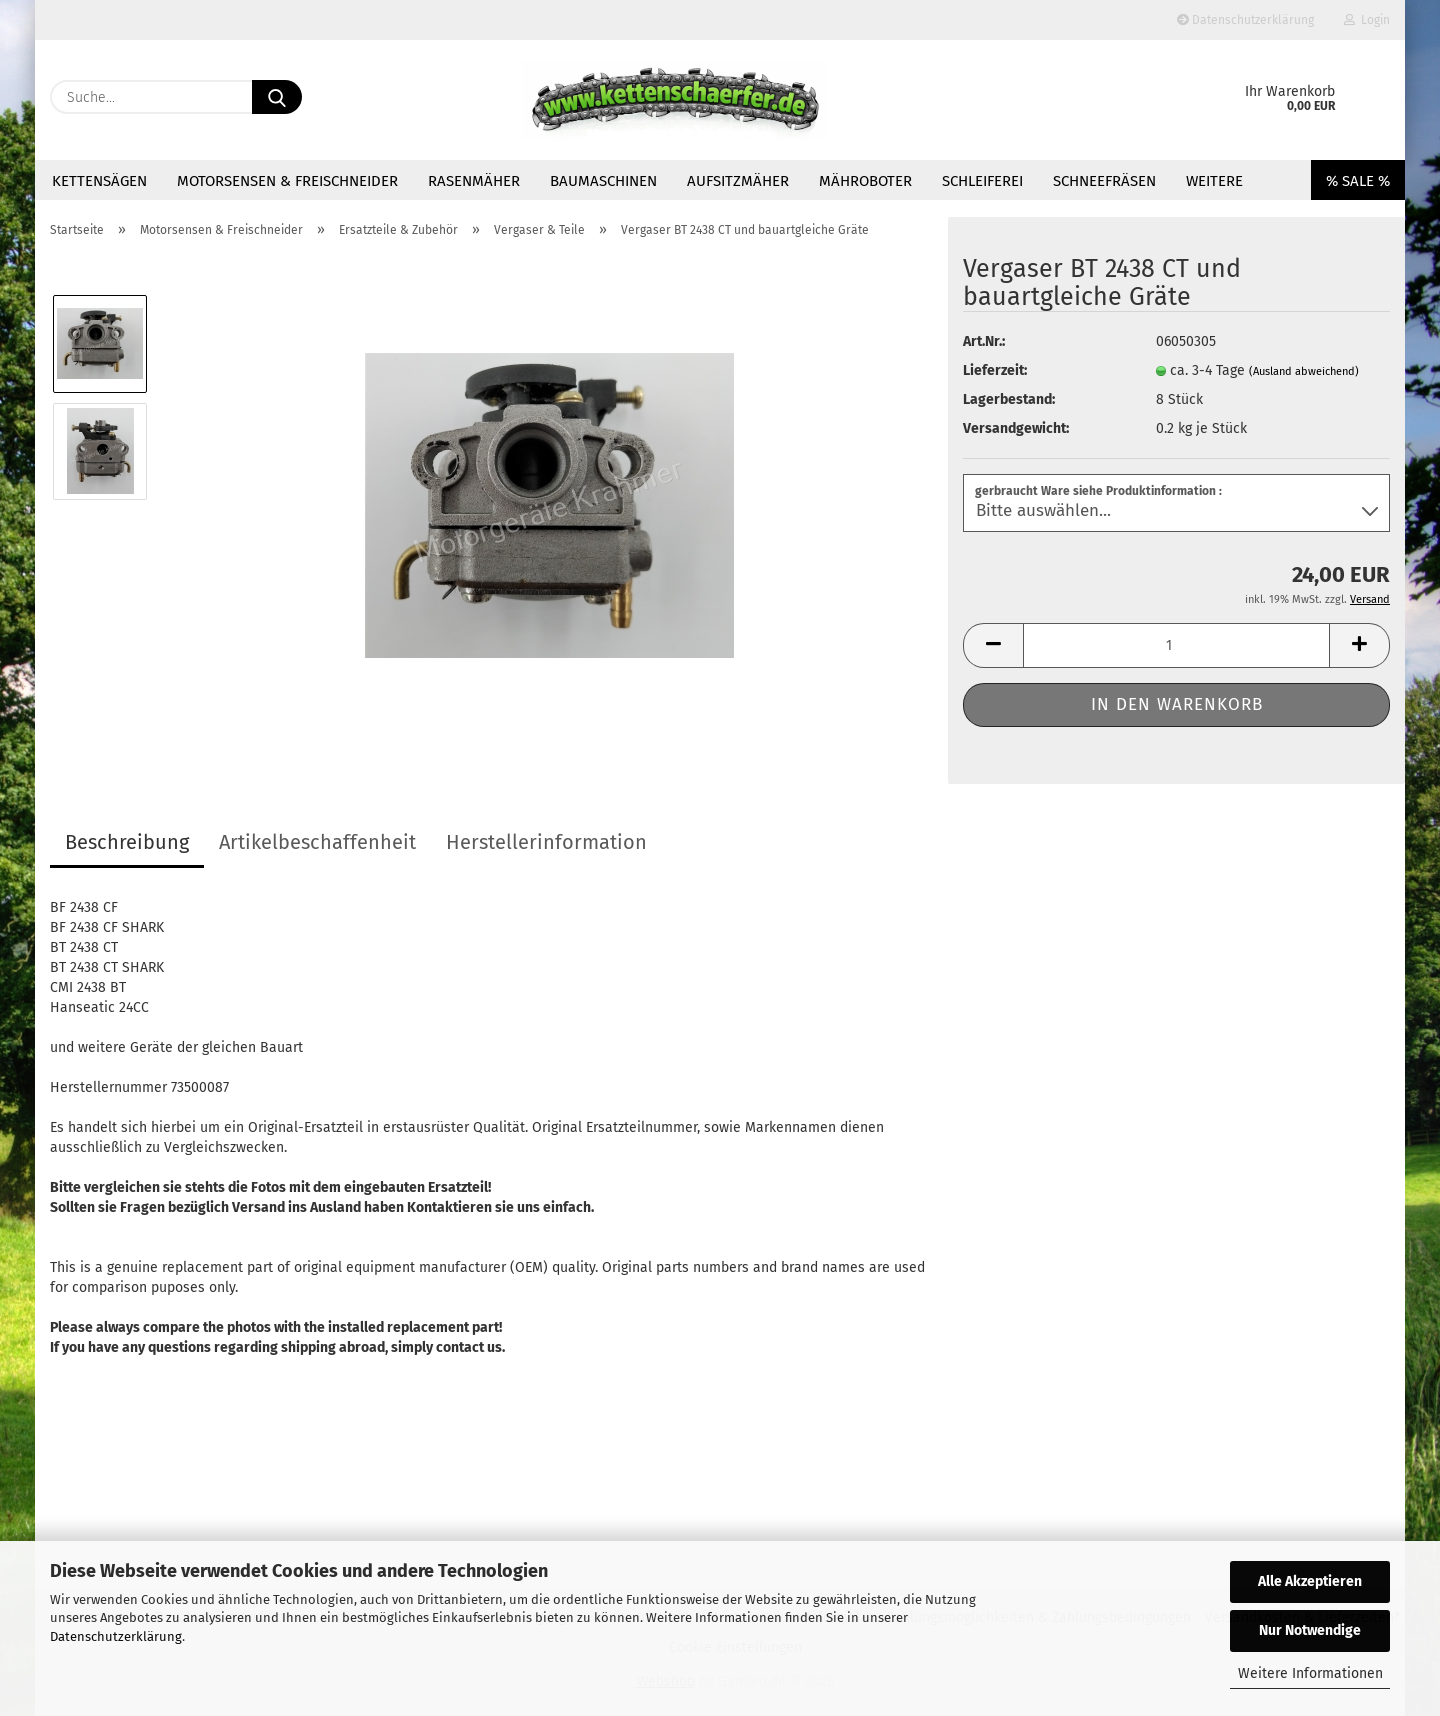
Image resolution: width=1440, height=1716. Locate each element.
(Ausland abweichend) (1304, 371)
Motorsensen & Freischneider (287, 181)
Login (1367, 20)
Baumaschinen (603, 181)
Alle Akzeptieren (1310, 1581)
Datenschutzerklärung (116, 1636)
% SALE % (1358, 181)
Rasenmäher (474, 181)
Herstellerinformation (546, 842)
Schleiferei (982, 181)
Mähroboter (865, 181)
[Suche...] (277, 97)
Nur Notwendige (1310, 1630)
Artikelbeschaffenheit (317, 842)
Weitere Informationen (1310, 1673)
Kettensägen (99, 181)
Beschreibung (127, 842)
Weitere (1214, 181)
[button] (993, 645)
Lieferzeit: (995, 370)
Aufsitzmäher (738, 181)
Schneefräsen (1104, 181)
